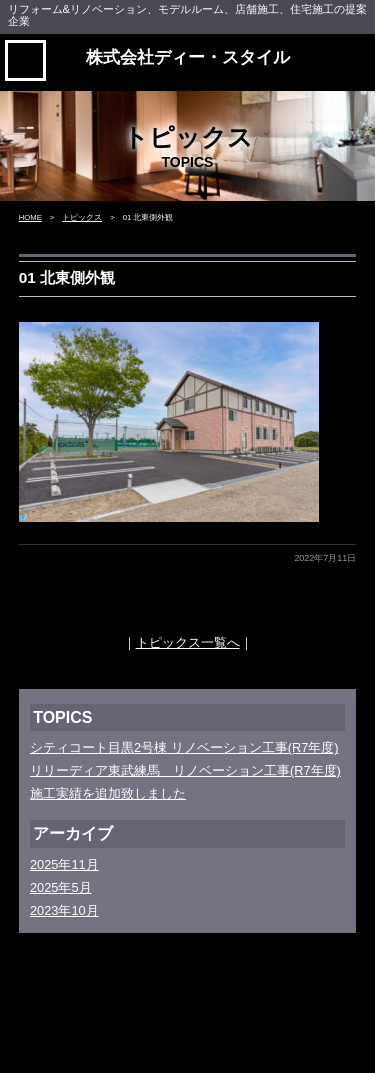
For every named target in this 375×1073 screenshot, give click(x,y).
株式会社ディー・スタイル (188, 57)
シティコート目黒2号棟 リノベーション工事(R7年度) (184, 747)
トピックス (82, 217)
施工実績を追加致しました (108, 793)
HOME (30, 217)
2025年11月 (64, 864)
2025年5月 (61, 887)
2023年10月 (64, 910)
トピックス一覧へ (188, 642)
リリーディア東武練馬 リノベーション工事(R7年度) (185, 770)
